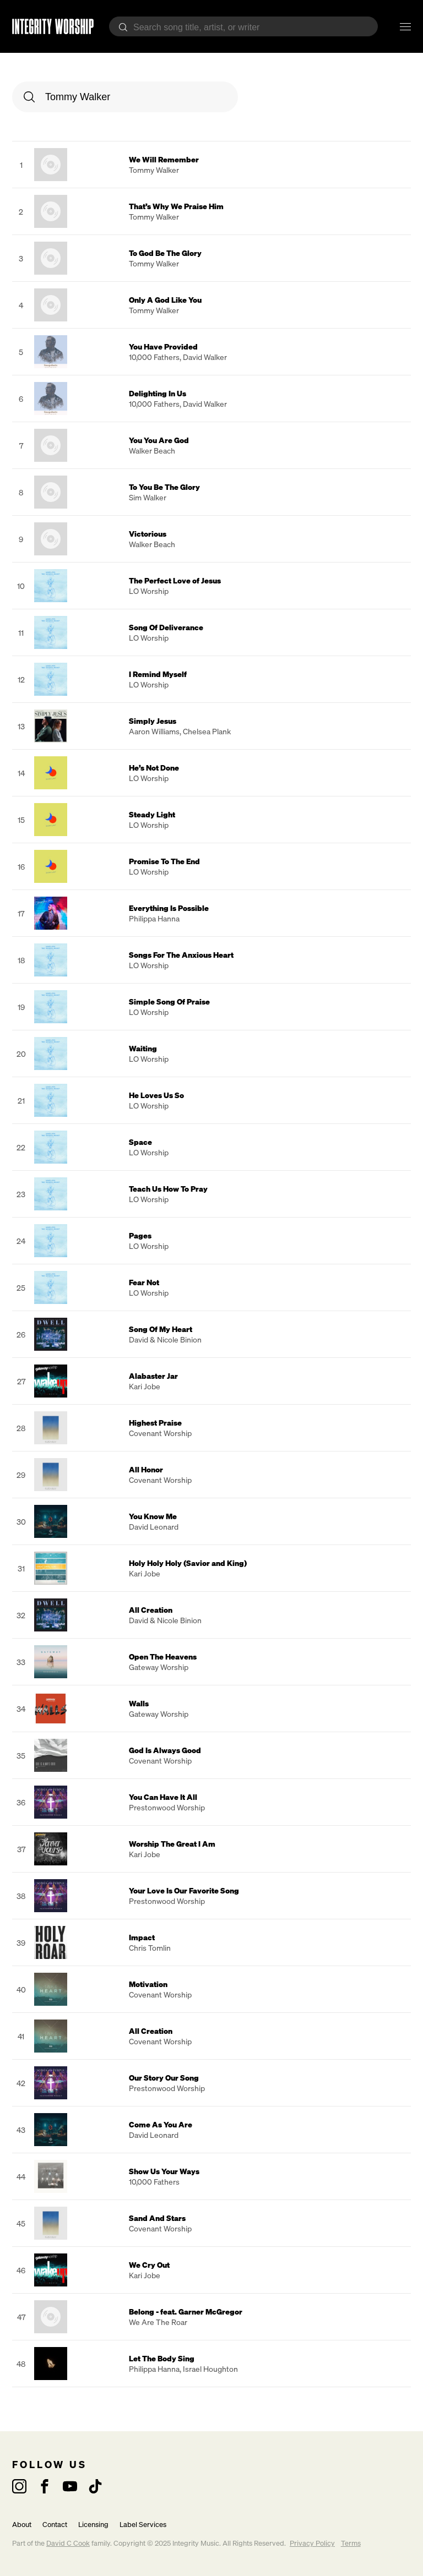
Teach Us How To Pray (168, 1188)
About (21, 2524)
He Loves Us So (156, 1095)
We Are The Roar (158, 2322)
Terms (351, 2543)
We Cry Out (149, 2265)
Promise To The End (164, 861)
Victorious (147, 533)
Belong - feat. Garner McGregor (185, 2311)
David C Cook (68, 2543)
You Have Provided (163, 346)
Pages (140, 1235)
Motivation (148, 1984)
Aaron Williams (154, 731)
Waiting (143, 1048)
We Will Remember (164, 159)
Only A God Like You (165, 299)
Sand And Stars (157, 2218)
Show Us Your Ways (164, 2171)
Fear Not (144, 1282)
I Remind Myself (158, 674)
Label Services (143, 2524)
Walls (139, 1703)
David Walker (205, 357)
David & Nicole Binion (165, 1339)
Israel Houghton (210, 2369)
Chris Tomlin (150, 1947)
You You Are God (159, 440)
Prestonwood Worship (167, 1807)
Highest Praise (155, 1422)
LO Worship (149, 591)
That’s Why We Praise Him (176, 206)
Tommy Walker (154, 170)
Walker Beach (152, 450)
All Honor (146, 1469)
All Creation (150, 1609)
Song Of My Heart (160, 1329)
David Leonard (153, 1526)
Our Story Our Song (164, 2077)
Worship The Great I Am (172, 1843)
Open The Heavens (163, 1656)
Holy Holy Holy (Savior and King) (188, 1563)
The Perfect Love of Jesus (175, 580)
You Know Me (153, 1516)
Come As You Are (160, 2124)
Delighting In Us (157, 393)
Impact (142, 1937)
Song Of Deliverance (166, 627)
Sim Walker (147, 497)
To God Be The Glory (165, 253)
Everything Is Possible (169, 908)
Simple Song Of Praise (169, 1001)
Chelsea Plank (207, 731)
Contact (54, 2524)
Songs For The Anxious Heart (181, 954)
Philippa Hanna (154, 918)
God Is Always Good (165, 1750)
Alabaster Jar (153, 1376)
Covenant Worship (160, 1433)
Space (140, 1142)
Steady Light (152, 814)
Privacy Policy (312, 2543)
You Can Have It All (163, 1797)
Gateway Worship (158, 1667)
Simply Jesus (152, 721)
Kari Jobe (144, 1386)
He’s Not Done (154, 767)
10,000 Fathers (154, 357)
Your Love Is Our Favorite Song (184, 1890)
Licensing (93, 2524)
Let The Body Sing (161, 2358)
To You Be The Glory (164, 487)
